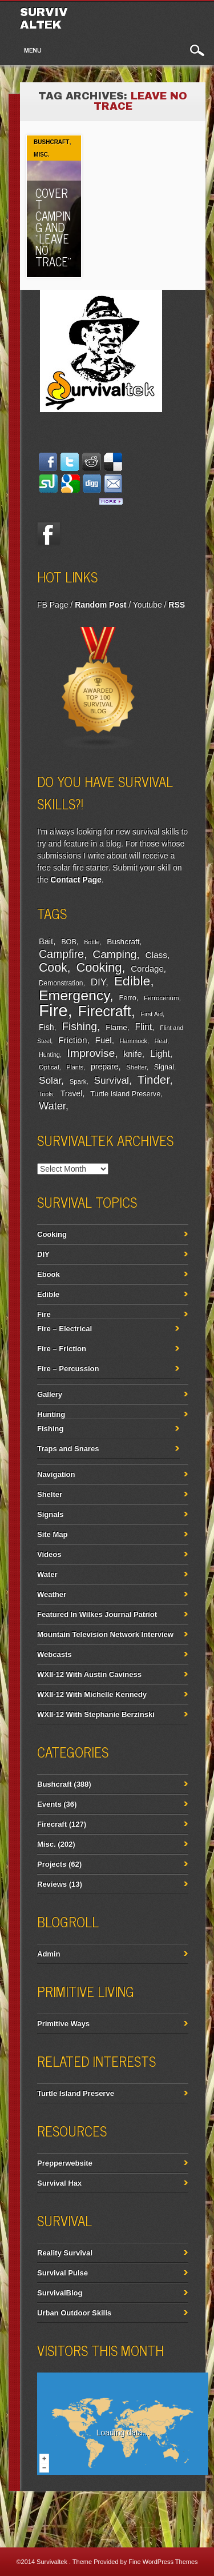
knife (132, 1054)
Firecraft (104, 1011)
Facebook (48, 533)
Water (52, 1106)
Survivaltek (44, 18)
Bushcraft (51, 142)
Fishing (79, 1026)
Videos (49, 1554)
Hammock (133, 1040)
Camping (114, 954)
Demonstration (61, 983)
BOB (68, 942)
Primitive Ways (63, 2023)
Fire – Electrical (64, 1328)
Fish (46, 1027)
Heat (161, 1040)
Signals (50, 1514)
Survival (111, 1080)
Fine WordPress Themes (162, 2561)
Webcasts (54, 1654)
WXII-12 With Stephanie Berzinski (96, 1714)
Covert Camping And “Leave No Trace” (53, 227)
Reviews (52, 1884)
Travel (71, 1093)
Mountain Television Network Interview (105, 1634)
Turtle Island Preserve (125, 1094)
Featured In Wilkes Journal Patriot (97, 1614)
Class (156, 955)
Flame (116, 1027)
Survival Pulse (62, 2273)
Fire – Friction (61, 1348)
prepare (104, 1066)
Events (49, 1804)
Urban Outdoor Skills (74, 2313)
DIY (98, 982)
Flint (143, 1027)
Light (160, 1053)
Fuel (103, 1040)
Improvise (91, 1053)
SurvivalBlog (59, 2293)
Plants (74, 1067)
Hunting (49, 1054)
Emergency (74, 995)
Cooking (99, 967)
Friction (72, 1040)
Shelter (136, 1067)
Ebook (48, 1274)
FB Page (52, 604)
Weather (51, 1594)
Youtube (147, 604)
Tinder (153, 1079)
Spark (78, 1081)
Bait (46, 941)
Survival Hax (59, 2183)
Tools (46, 1094)
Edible (132, 980)
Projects (51, 1864)
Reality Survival (64, 2252)
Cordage (147, 968)
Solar (50, 1080)
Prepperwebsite (64, 2163)
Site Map (52, 1534)
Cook (53, 968)
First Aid (152, 1014)
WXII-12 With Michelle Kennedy (92, 1694)
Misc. (42, 154)
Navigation (56, 1474)
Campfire (61, 954)
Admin (48, 1954)
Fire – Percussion (68, 1368)
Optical (49, 1067)
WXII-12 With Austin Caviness (89, 1674)
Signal (164, 1067)
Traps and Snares (68, 1448)
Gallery (49, 1394)
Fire (53, 1010)
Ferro (127, 998)
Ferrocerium (161, 998)
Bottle (91, 941)
